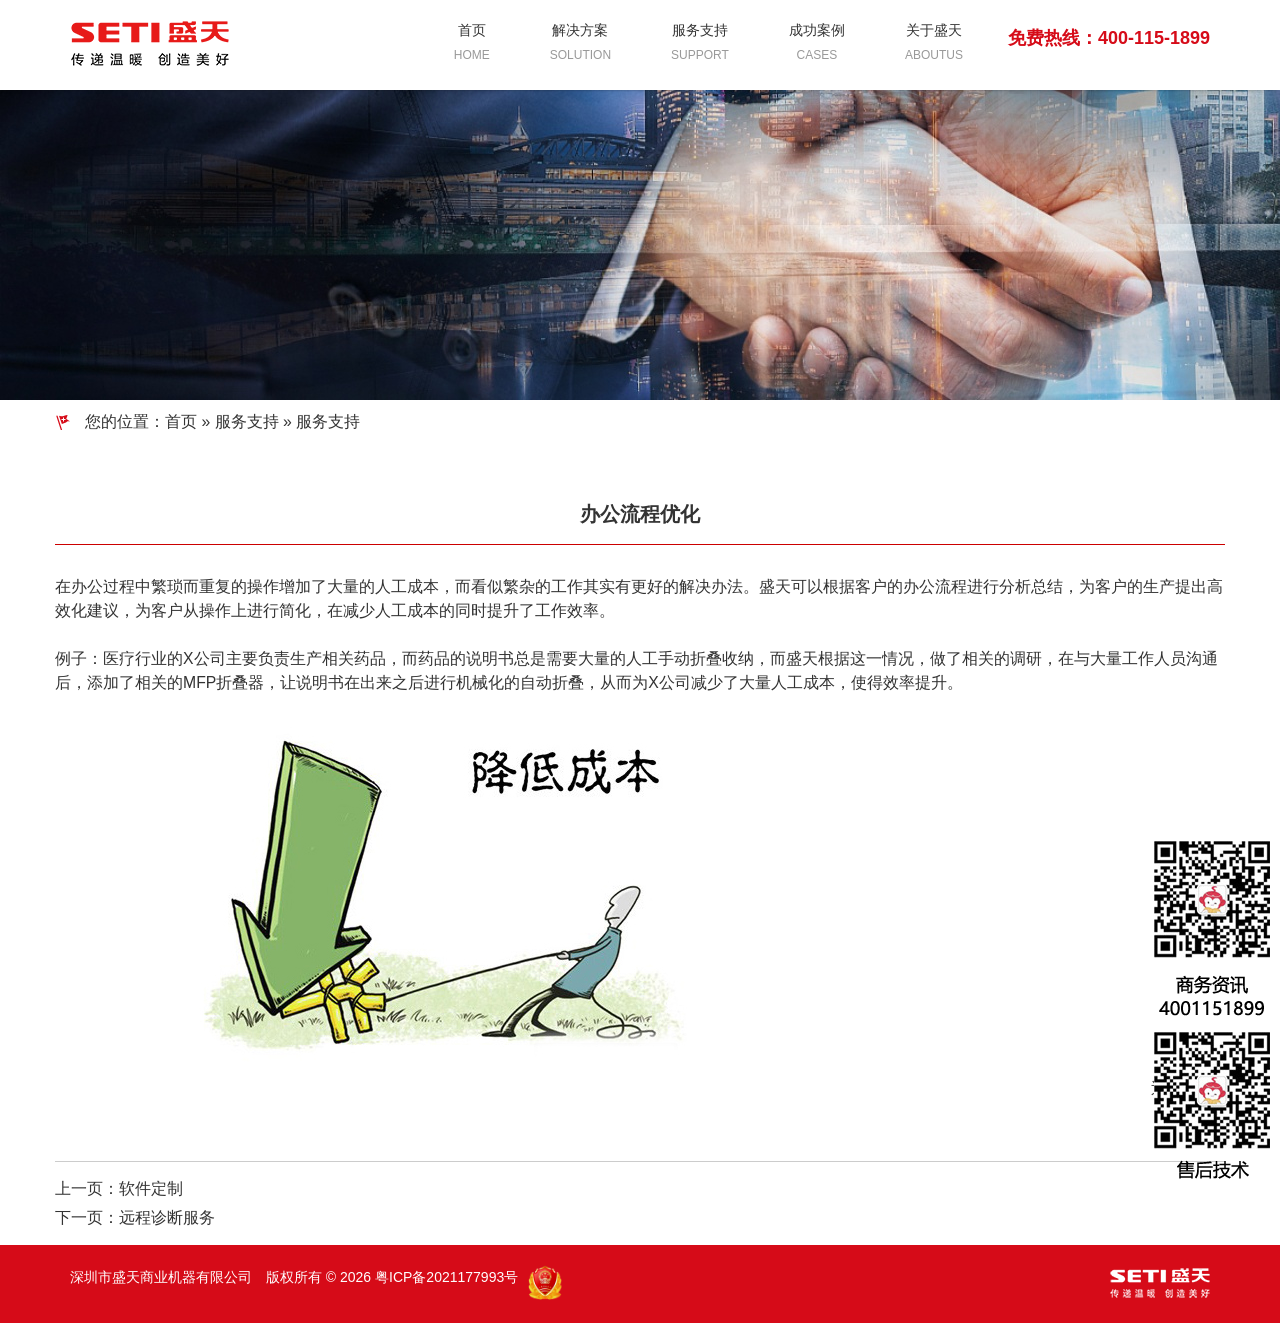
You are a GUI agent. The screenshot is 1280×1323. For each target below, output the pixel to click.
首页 (472, 43)
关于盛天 (934, 43)
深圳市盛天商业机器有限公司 (163, 1277)
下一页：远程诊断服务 (135, 1217)
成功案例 (817, 43)
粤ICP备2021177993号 (446, 1277)
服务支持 (700, 43)
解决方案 (580, 43)
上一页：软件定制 (119, 1188)
